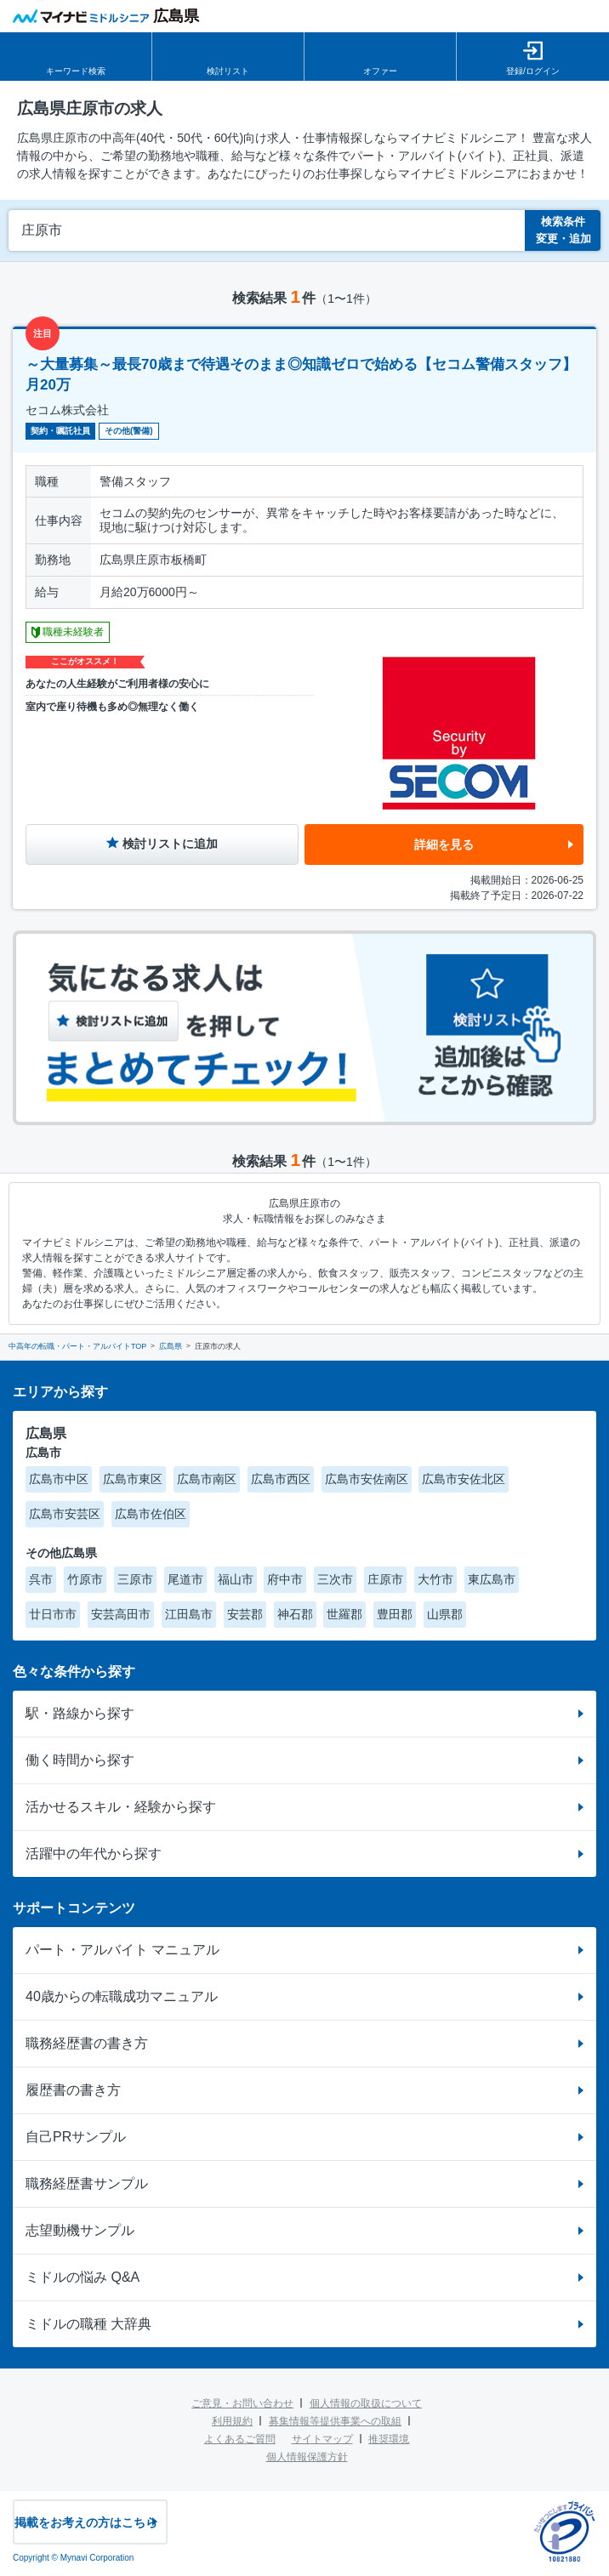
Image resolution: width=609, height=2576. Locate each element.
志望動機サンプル (80, 2230)
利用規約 (232, 2421)
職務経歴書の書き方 (87, 2043)
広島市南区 (206, 1479)
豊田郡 (395, 1614)
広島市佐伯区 (150, 1514)
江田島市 (189, 1614)
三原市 (135, 1579)
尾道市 (185, 1579)
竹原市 (85, 1579)
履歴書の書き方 (73, 2090)
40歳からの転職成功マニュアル (122, 1996)
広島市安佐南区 (366, 1479)
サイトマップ (322, 2439)
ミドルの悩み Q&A (82, 2277)
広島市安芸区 (64, 1514)
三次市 (335, 1579)
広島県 (170, 1346)
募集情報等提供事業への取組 (335, 2421)
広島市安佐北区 (463, 1479)
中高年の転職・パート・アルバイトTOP (77, 1346)
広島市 (43, 1452)
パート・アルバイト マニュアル (122, 1949)
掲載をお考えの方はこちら (85, 2522)
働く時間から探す (80, 1760)
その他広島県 (61, 1553)
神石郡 (295, 1614)
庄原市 (385, 1579)
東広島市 (491, 1579)
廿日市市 (53, 1614)
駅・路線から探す (80, 1713)
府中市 (285, 1579)
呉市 (41, 1579)
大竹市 (435, 1579)
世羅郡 (344, 1614)
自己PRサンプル (76, 2137)
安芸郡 (245, 1614)
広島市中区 (58, 1479)
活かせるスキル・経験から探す (121, 1807)
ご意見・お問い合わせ (242, 2403)
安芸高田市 (121, 1614)
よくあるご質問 (240, 2439)
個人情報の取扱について (366, 2403)
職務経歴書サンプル (87, 2183)
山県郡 (445, 1614)
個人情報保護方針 (307, 2457)
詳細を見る (444, 844)
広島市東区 (132, 1479)
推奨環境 (388, 2439)
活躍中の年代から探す (94, 1853)
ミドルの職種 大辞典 (88, 2324)
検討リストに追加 (170, 843)
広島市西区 (280, 1479)
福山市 (235, 1579)
